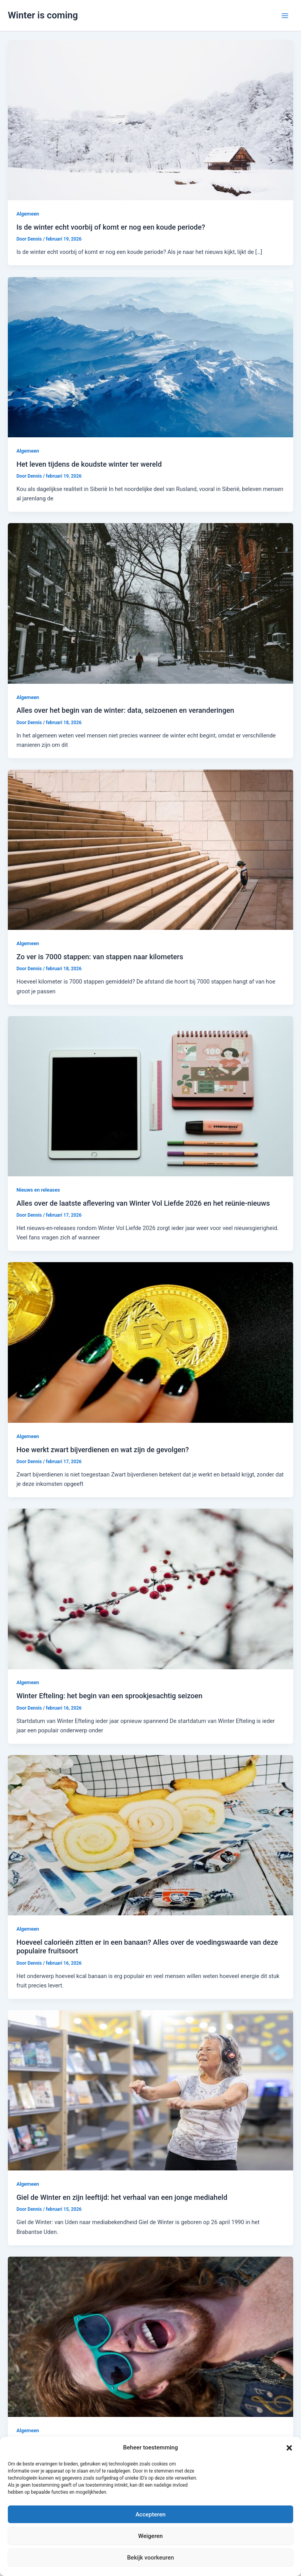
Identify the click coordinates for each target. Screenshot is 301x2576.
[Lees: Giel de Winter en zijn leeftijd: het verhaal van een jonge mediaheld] (150, 2090)
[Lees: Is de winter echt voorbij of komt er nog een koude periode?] (150, 119)
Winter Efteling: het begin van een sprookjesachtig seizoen (109, 1696)
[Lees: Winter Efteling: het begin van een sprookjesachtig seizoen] (150, 1588)
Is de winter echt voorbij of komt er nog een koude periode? (110, 227)
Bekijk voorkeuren (150, 2557)
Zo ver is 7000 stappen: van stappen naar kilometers (99, 957)
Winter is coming (43, 15)
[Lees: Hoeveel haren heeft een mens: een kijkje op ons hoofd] (150, 2336)
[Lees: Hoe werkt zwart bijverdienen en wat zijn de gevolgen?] (150, 1342)
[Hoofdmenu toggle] (285, 15)
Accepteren (151, 2514)
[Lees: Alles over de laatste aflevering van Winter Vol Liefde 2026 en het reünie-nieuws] (150, 1095)
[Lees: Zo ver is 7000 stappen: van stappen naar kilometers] (150, 849)
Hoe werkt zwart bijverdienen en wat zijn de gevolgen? (102, 1450)
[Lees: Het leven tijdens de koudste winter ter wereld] (150, 356)
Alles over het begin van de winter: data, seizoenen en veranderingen (125, 710)
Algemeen (27, 214)
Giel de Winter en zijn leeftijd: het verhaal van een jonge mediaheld (121, 2197)
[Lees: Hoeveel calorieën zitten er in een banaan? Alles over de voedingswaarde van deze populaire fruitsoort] (150, 1834)
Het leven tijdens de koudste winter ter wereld (89, 464)
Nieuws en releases (38, 1190)
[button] (289, 2448)
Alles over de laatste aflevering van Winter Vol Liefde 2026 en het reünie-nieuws (143, 1203)
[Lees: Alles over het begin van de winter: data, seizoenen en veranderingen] (150, 603)
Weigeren (150, 2536)
